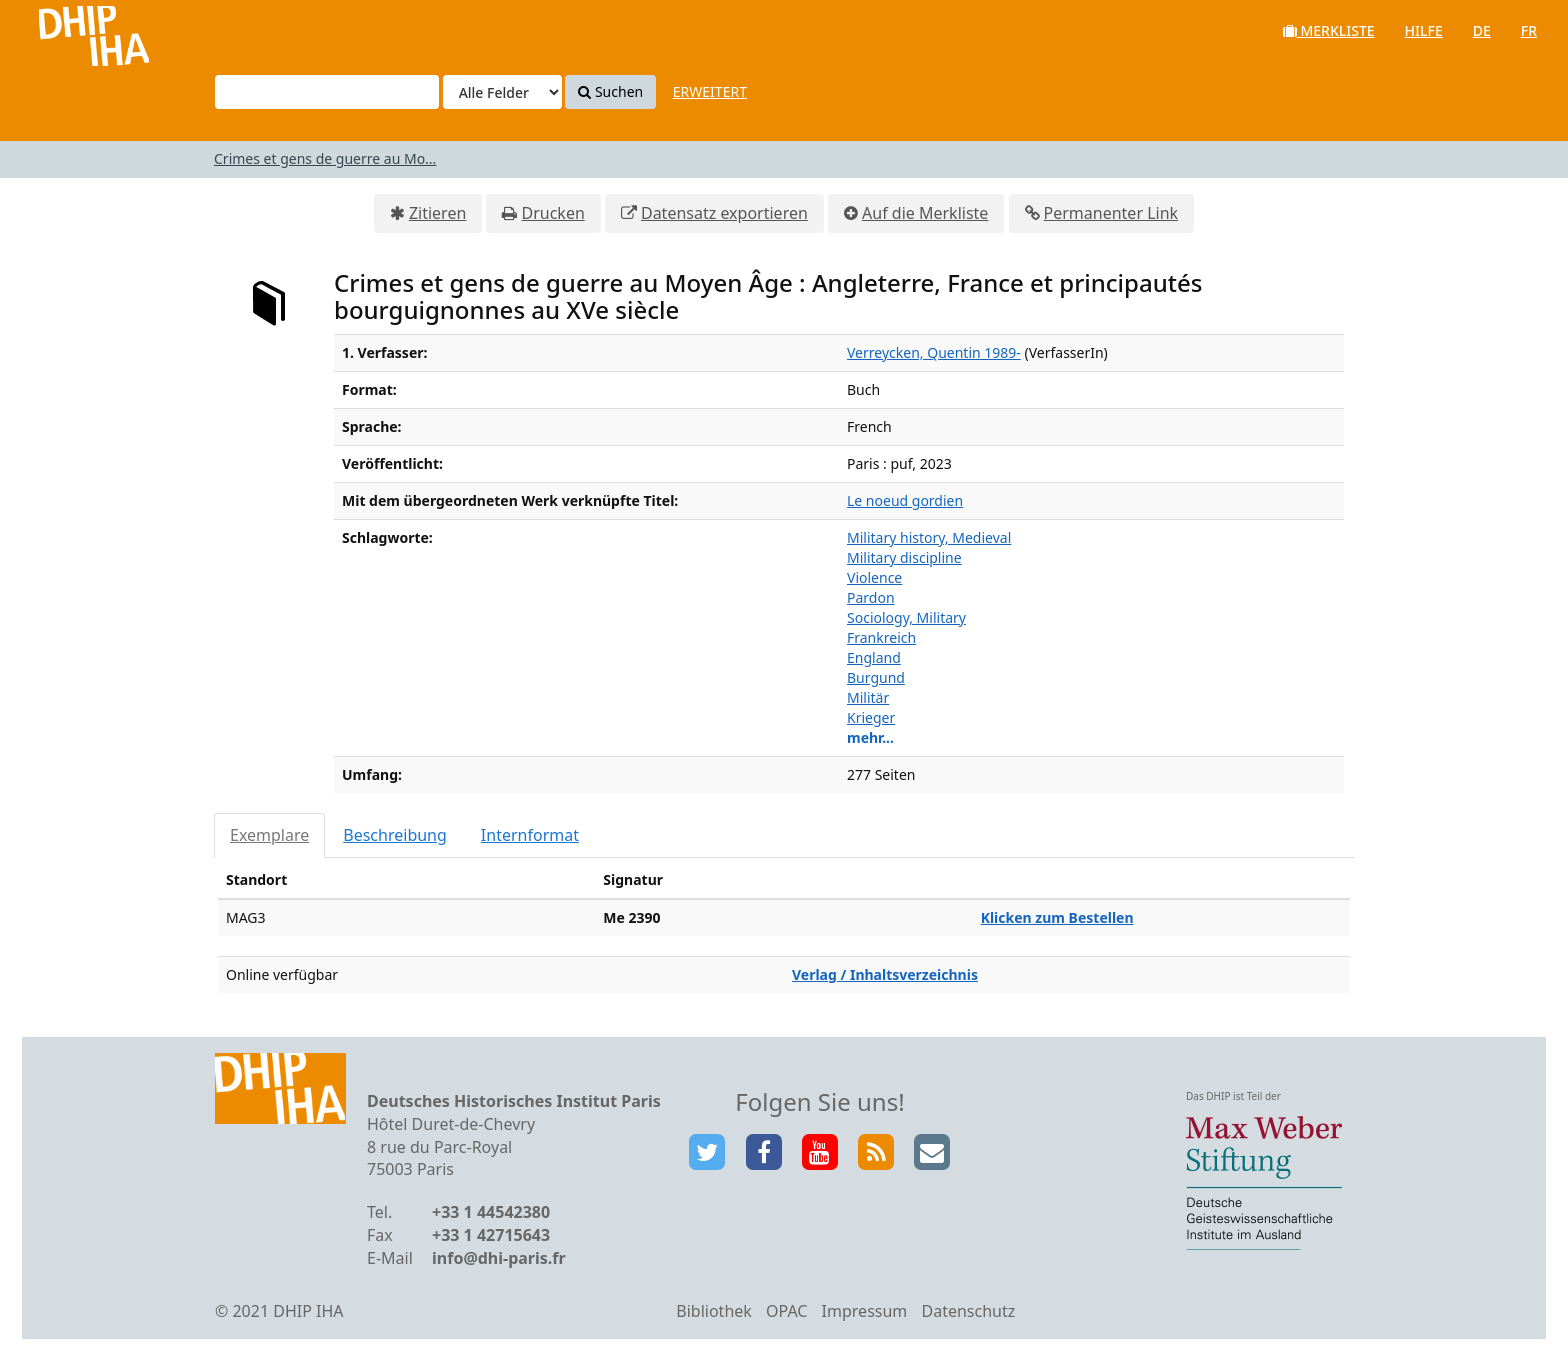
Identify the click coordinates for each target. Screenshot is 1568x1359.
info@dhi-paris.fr (499, 1258)
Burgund (876, 677)
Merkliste (1329, 30)
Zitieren (437, 213)
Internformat (530, 835)
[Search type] (502, 92)
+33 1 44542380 (491, 1212)
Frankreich (881, 637)
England (874, 657)
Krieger (871, 717)
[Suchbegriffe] (327, 92)
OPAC (786, 1311)
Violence (874, 577)
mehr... (870, 737)
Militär (868, 697)
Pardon (871, 597)
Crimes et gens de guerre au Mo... (325, 158)
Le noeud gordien (905, 500)
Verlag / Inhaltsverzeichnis (885, 974)
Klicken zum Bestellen (1057, 917)
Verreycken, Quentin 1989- (934, 352)
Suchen (610, 91)
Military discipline (904, 557)
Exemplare (269, 835)
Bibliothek (714, 1311)
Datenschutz (968, 1311)
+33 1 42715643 (491, 1235)
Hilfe (1424, 30)
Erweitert (710, 91)
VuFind (68, 30)
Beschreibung (395, 835)
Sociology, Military (906, 617)
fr (1529, 30)
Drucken (552, 213)
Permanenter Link (1111, 213)
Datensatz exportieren (724, 213)
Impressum (865, 1311)
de (1482, 30)
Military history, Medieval (929, 537)
